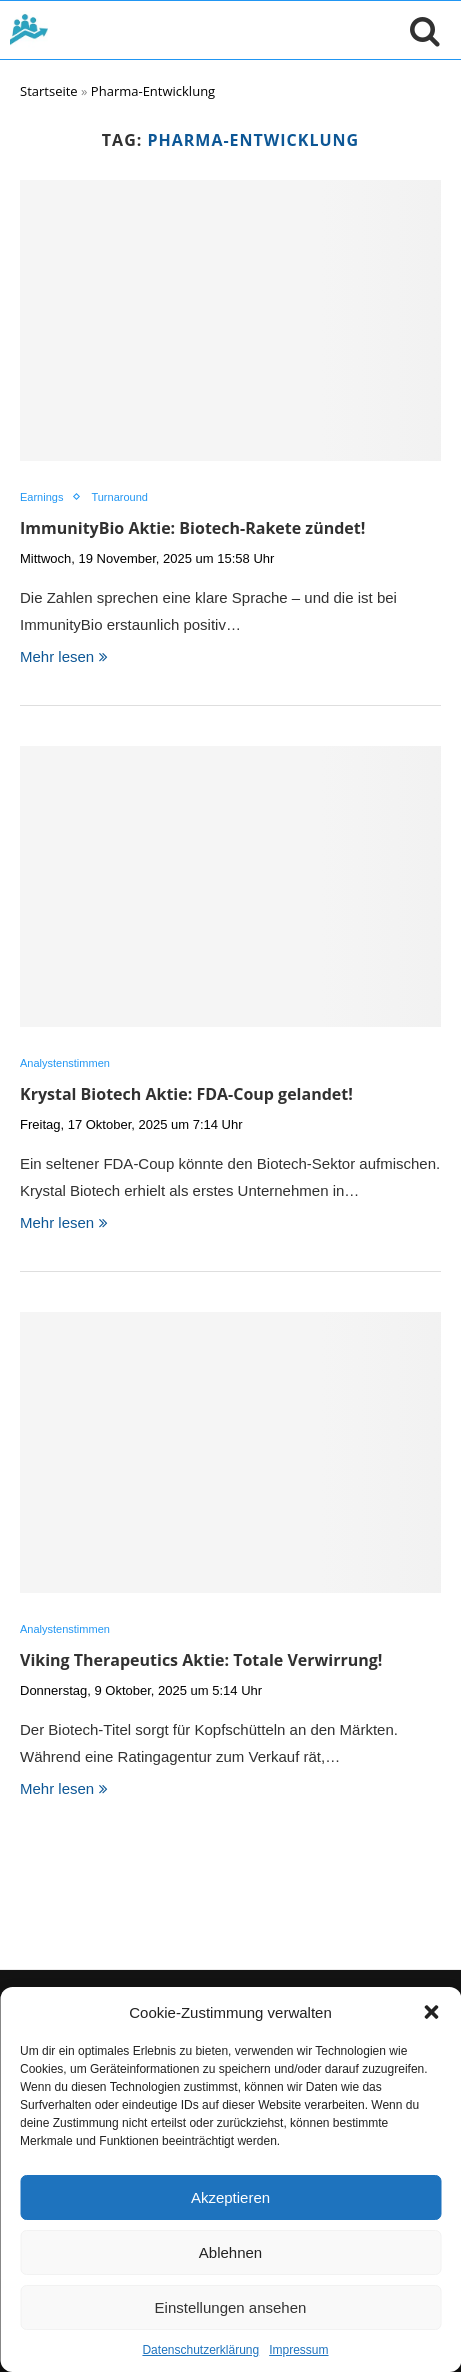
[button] (431, 2012)
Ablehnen (230, 2252)
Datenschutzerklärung (200, 2350)
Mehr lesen (64, 656)
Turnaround (119, 497)
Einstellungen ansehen (231, 2307)
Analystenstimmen (65, 1063)
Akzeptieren (230, 2197)
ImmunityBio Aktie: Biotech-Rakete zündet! (192, 528)
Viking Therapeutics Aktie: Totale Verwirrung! (201, 1660)
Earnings (41, 497)
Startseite (49, 91)
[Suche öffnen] (420, 30)
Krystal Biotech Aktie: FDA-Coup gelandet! (186, 1094)
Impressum (298, 2350)
